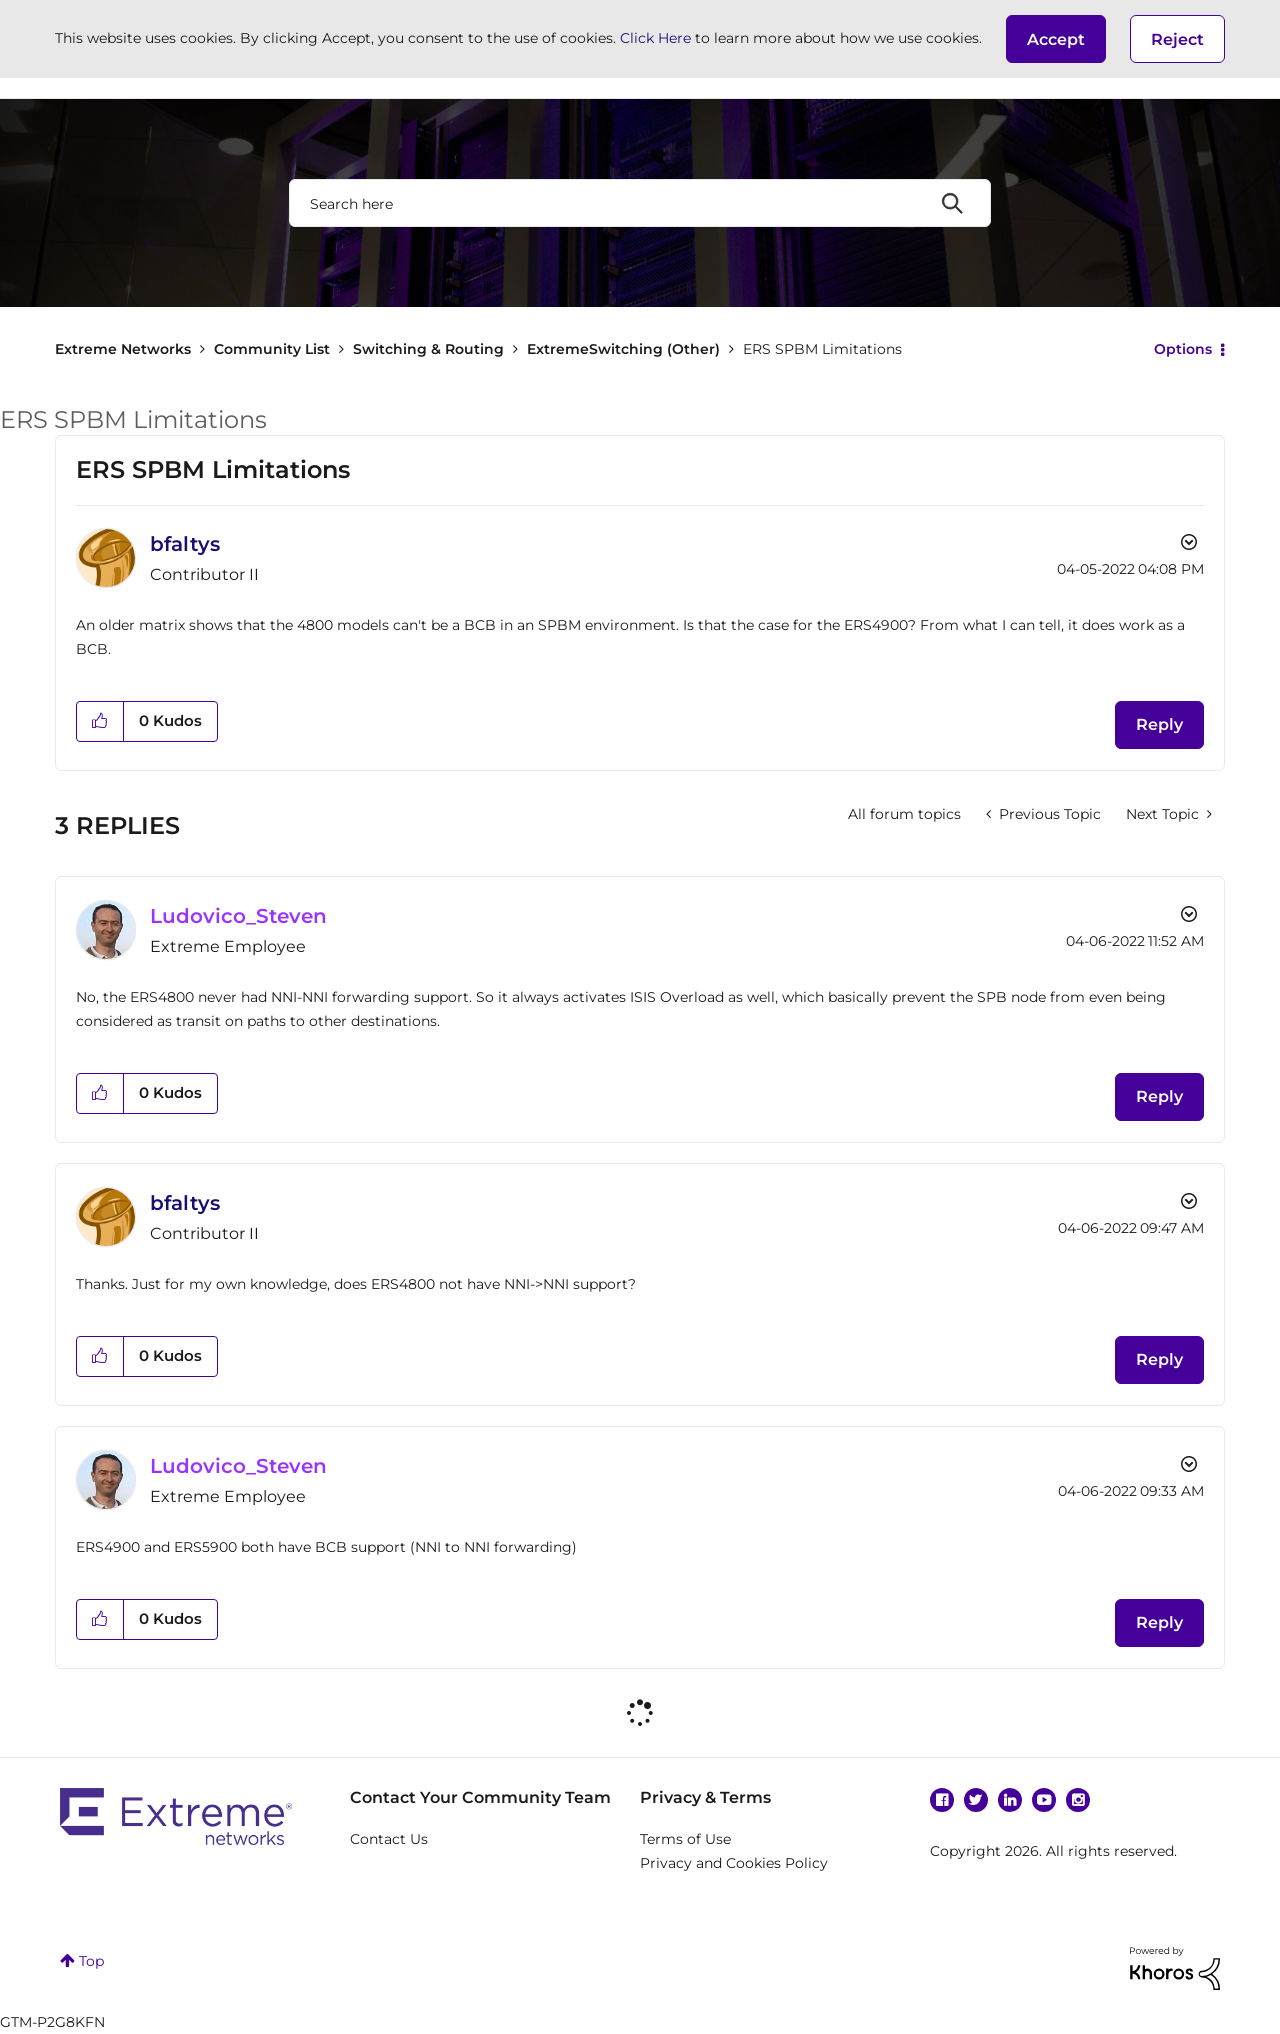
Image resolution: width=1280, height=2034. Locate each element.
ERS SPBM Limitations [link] (822, 349)
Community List (272, 349)
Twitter (976, 1800)
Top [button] (91, 1961)
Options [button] (1183, 349)
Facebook (942, 1800)
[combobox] (640, 203)
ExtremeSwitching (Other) (623, 349)
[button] (1056, 39)
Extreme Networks (123, 349)
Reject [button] (1177, 39)
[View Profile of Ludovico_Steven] (238, 916)
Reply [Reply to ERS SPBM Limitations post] (1159, 724)
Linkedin (1010, 1800)
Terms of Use (685, 1839)
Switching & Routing (428, 349)
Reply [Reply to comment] (1159, 1096)
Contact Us (389, 1839)
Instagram (1078, 1800)
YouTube (1044, 1800)
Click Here (655, 38)
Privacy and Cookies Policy (734, 1863)
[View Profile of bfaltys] (185, 544)
